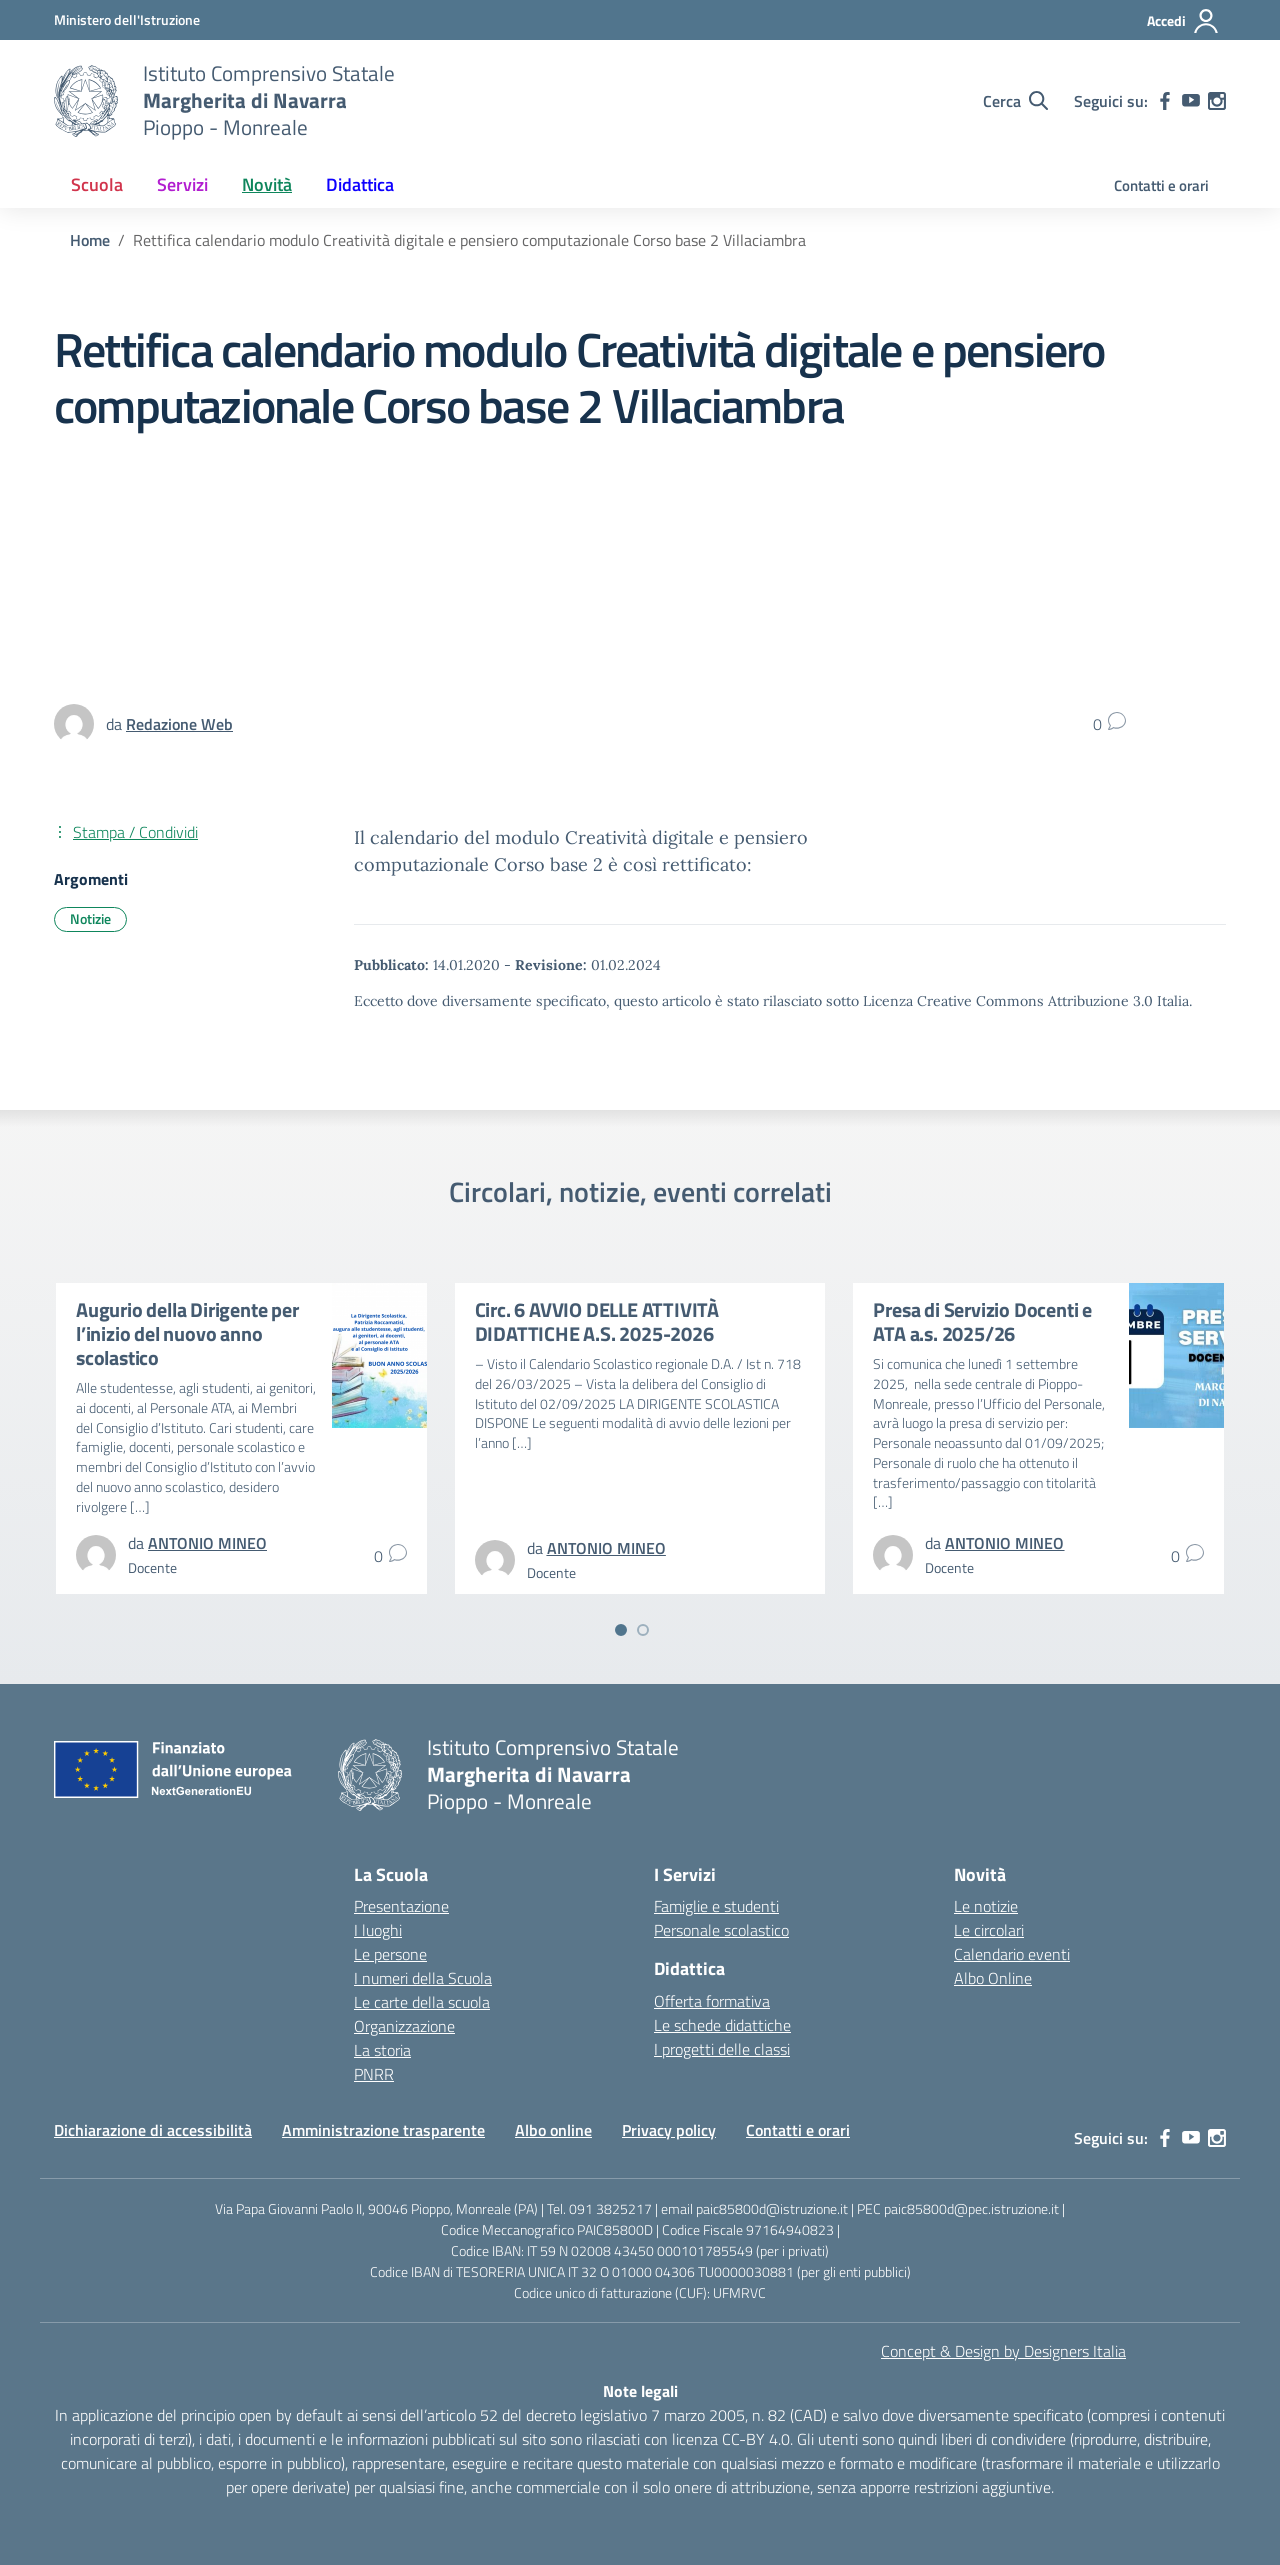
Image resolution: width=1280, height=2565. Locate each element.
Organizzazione (404, 2026)
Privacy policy (669, 2130)
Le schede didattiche (722, 2025)
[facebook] (1165, 101)
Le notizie (986, 1906)
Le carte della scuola (422, 2002)
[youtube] (1191, 101)
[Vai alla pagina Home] (90, 240)
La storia (382, 2050)
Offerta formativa (712, 2001)
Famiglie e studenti (716, 1906)
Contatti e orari (1161, 185)
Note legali (640, 2391)
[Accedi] (1183, 21)
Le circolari (989, 1930)
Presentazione (401, 1906)
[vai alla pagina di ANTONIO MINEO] (207, 1543)
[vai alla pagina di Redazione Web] (179, 724)
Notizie (90, 918)
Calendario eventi (1012, 1954)
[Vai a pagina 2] (643, 1630)
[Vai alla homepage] (86, 101)
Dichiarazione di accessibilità (153, 2130)
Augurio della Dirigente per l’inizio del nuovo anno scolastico (187, 1333)
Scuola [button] (97, 184)
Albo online (553, 2130)
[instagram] (1217, 101)
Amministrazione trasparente (383, 2130)
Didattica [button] (360, 184)
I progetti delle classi (722, 2049)
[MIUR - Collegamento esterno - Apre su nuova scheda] (127, 19)
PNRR (374, 2074)
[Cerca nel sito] (1015, 101)
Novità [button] (267, 184)
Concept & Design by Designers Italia (1003, 2351)
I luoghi (378, 1930)
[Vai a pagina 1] (621, 1630)
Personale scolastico (721, 1930)
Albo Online (993, 1978)
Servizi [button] (182, 184)
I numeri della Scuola (423, 1978)
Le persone (390, 1954)
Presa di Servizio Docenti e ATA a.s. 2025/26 (982, 1321)
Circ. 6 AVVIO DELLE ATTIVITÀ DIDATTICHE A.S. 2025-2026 (597, 1321)
